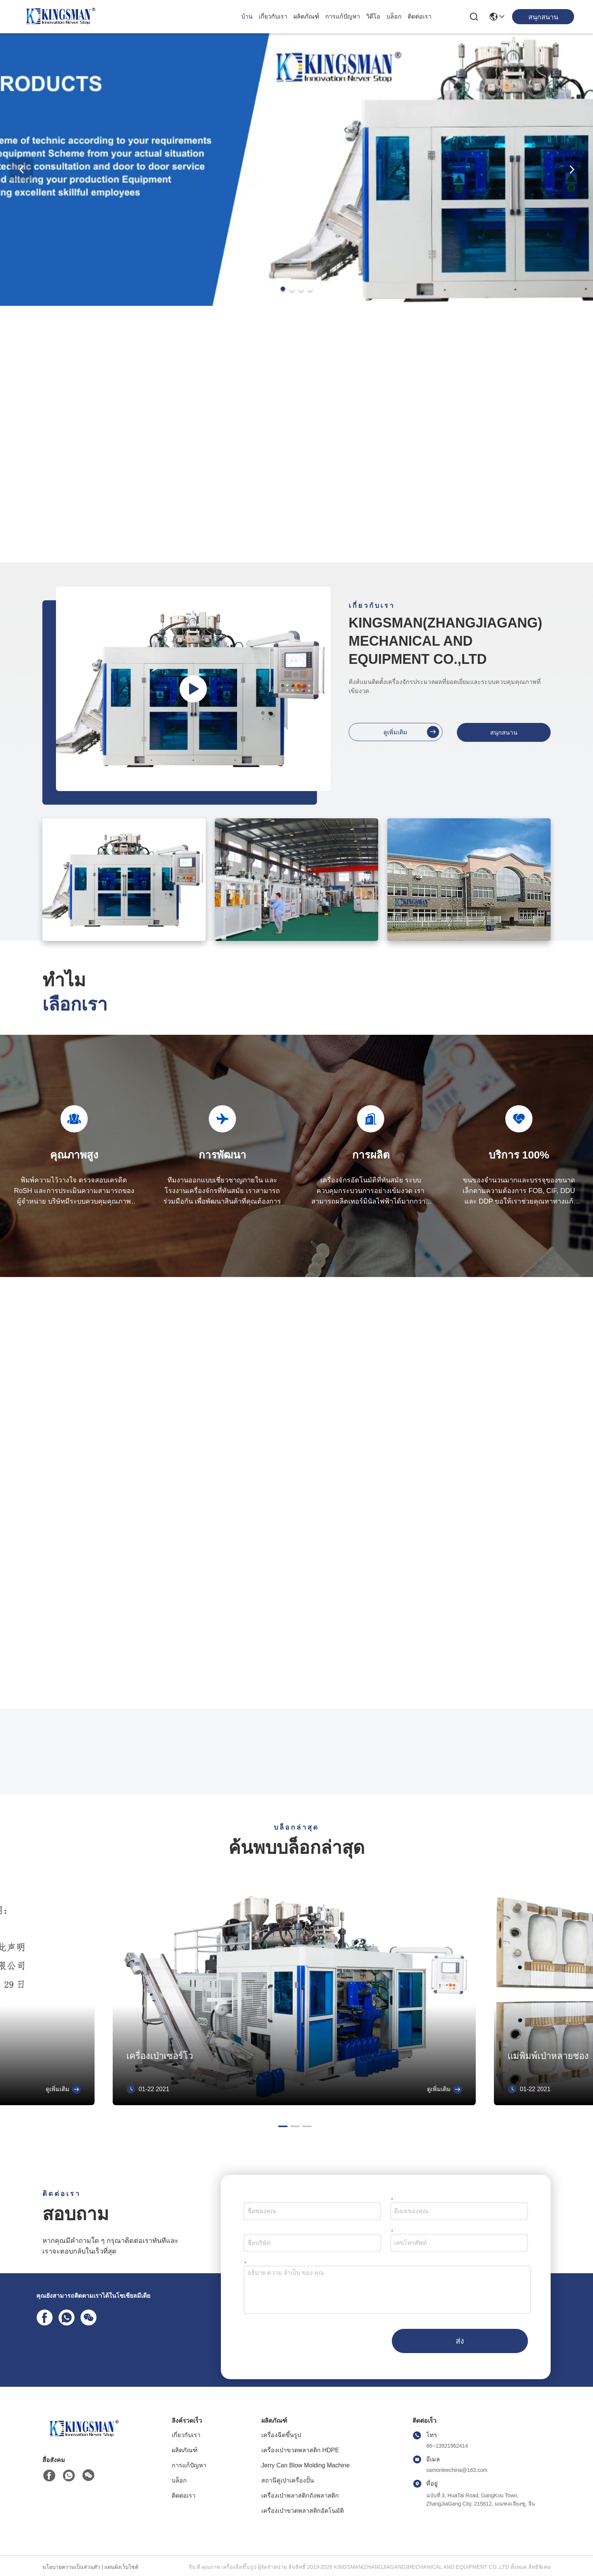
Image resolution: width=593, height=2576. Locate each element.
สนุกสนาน (503, 732)
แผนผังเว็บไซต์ (121, 2567)
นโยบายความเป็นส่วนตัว (71, 2567)
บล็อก (394, 16)
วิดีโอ (373, 16)
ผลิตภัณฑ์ (306, 16)
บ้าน (247, 16)
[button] (283, 289)
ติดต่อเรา (420, 16)
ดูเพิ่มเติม (411, 732)
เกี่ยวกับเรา (273, 16)
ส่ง (460, 2341)
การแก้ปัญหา (342, 16)
